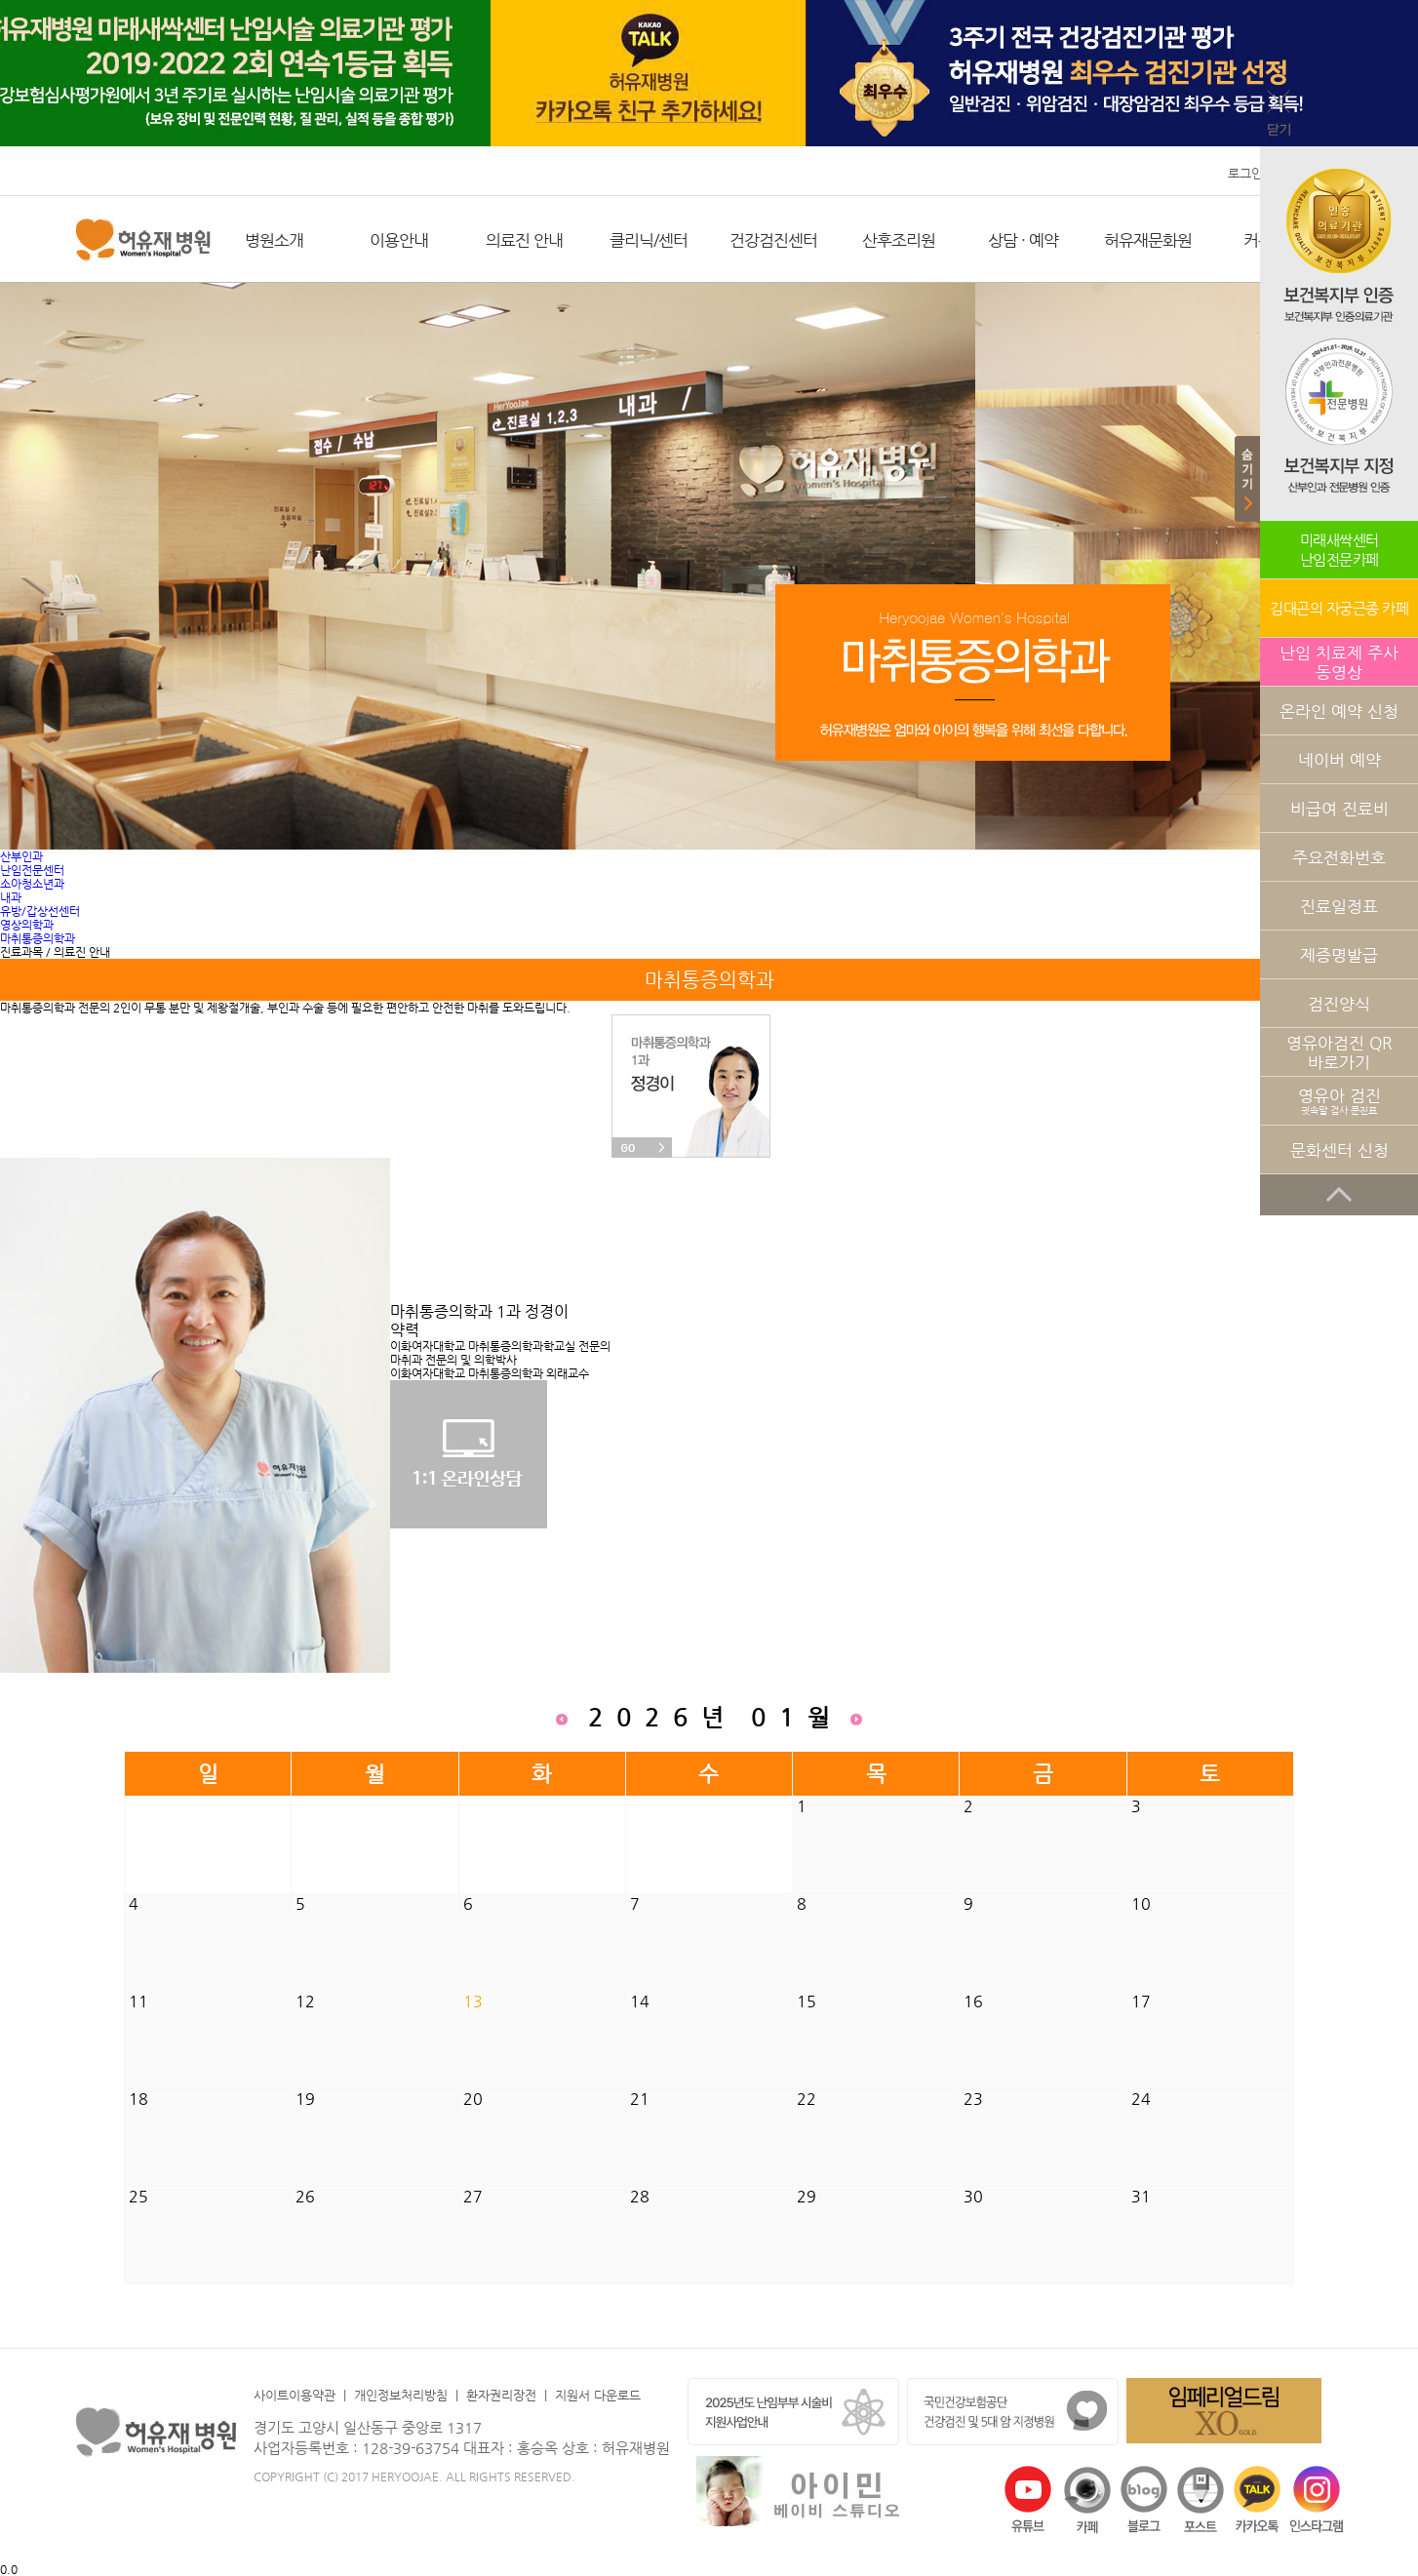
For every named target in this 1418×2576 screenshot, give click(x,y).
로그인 (1245, 173)
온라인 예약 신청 (1339, 711)
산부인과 (21, 856)
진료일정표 (1339, 906)
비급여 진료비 (1339, 808)
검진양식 (1339, 1003)
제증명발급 (1339, 955)
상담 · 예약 (1023, 240)
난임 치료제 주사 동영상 (1339, 662)
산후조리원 (898, 240)
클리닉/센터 (649, 240)
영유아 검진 (1339, 1101)
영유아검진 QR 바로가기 (1339, 1052)
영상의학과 (27, 924)
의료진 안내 (524, 240)
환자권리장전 (501, 2395)
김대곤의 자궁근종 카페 (1339, 608)
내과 (10, 897)
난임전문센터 (32, 870)
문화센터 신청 (1339, 1150)
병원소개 (274, 240)
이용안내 (399, 240)
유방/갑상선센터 (40, 911)
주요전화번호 (1339, 857)
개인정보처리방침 (401, 2395)
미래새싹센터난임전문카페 (1339, 550)
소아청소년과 (32, 884)
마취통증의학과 (37, 938)
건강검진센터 (773, 240)
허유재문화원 (1148, 240)
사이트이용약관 (294, 2395)
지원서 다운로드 (598, 2395)
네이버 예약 (1339, 760)
